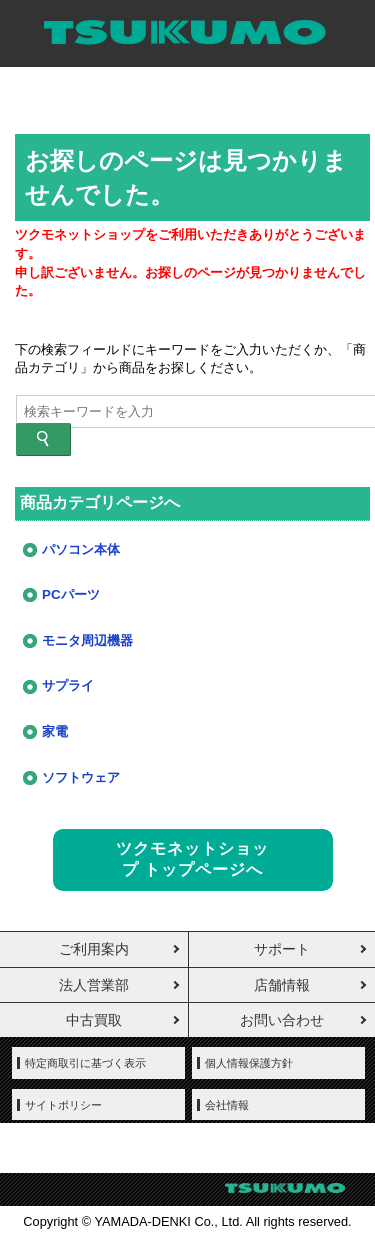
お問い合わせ (282, 1020)
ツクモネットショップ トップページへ (192, 859)
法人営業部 (94, 985)
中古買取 (94, 1020)
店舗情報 (282, 985)
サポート (282, 949)
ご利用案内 (94, 949)
